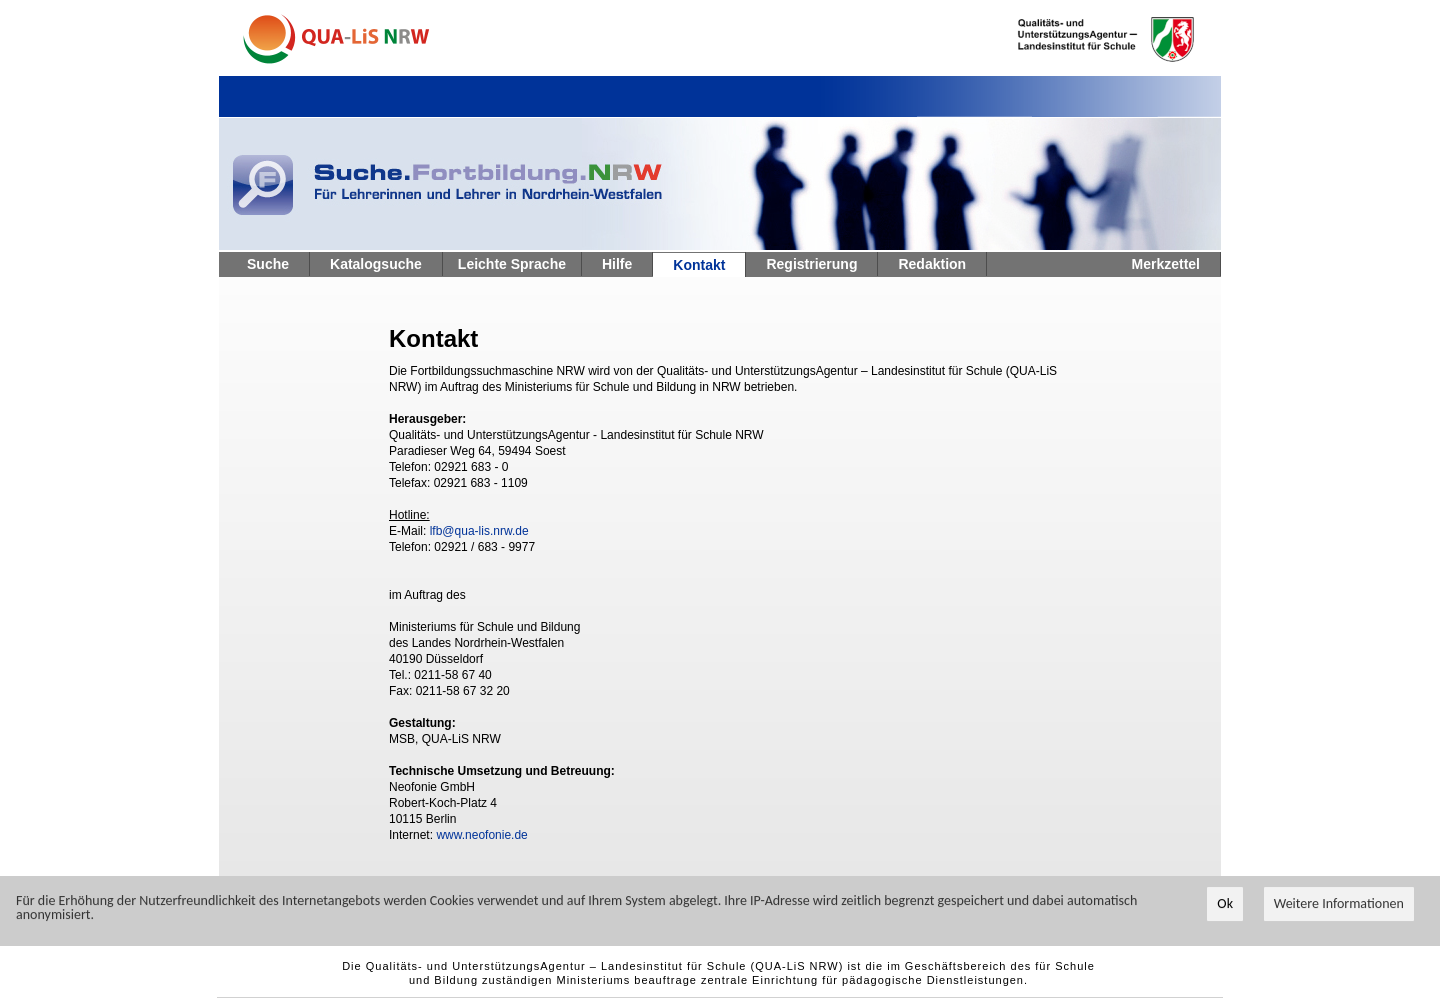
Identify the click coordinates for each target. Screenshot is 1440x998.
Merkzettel (1166, 264)
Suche (268, 264)
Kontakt (699, 265)
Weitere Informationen (1339, 904)
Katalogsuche (376, 264)
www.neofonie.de (481, 835)
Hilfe (617, 264)
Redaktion (932, 264)
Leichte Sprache (512, 264)
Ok (1225, 904)
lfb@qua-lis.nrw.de (479, 531)
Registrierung (811, 264)
